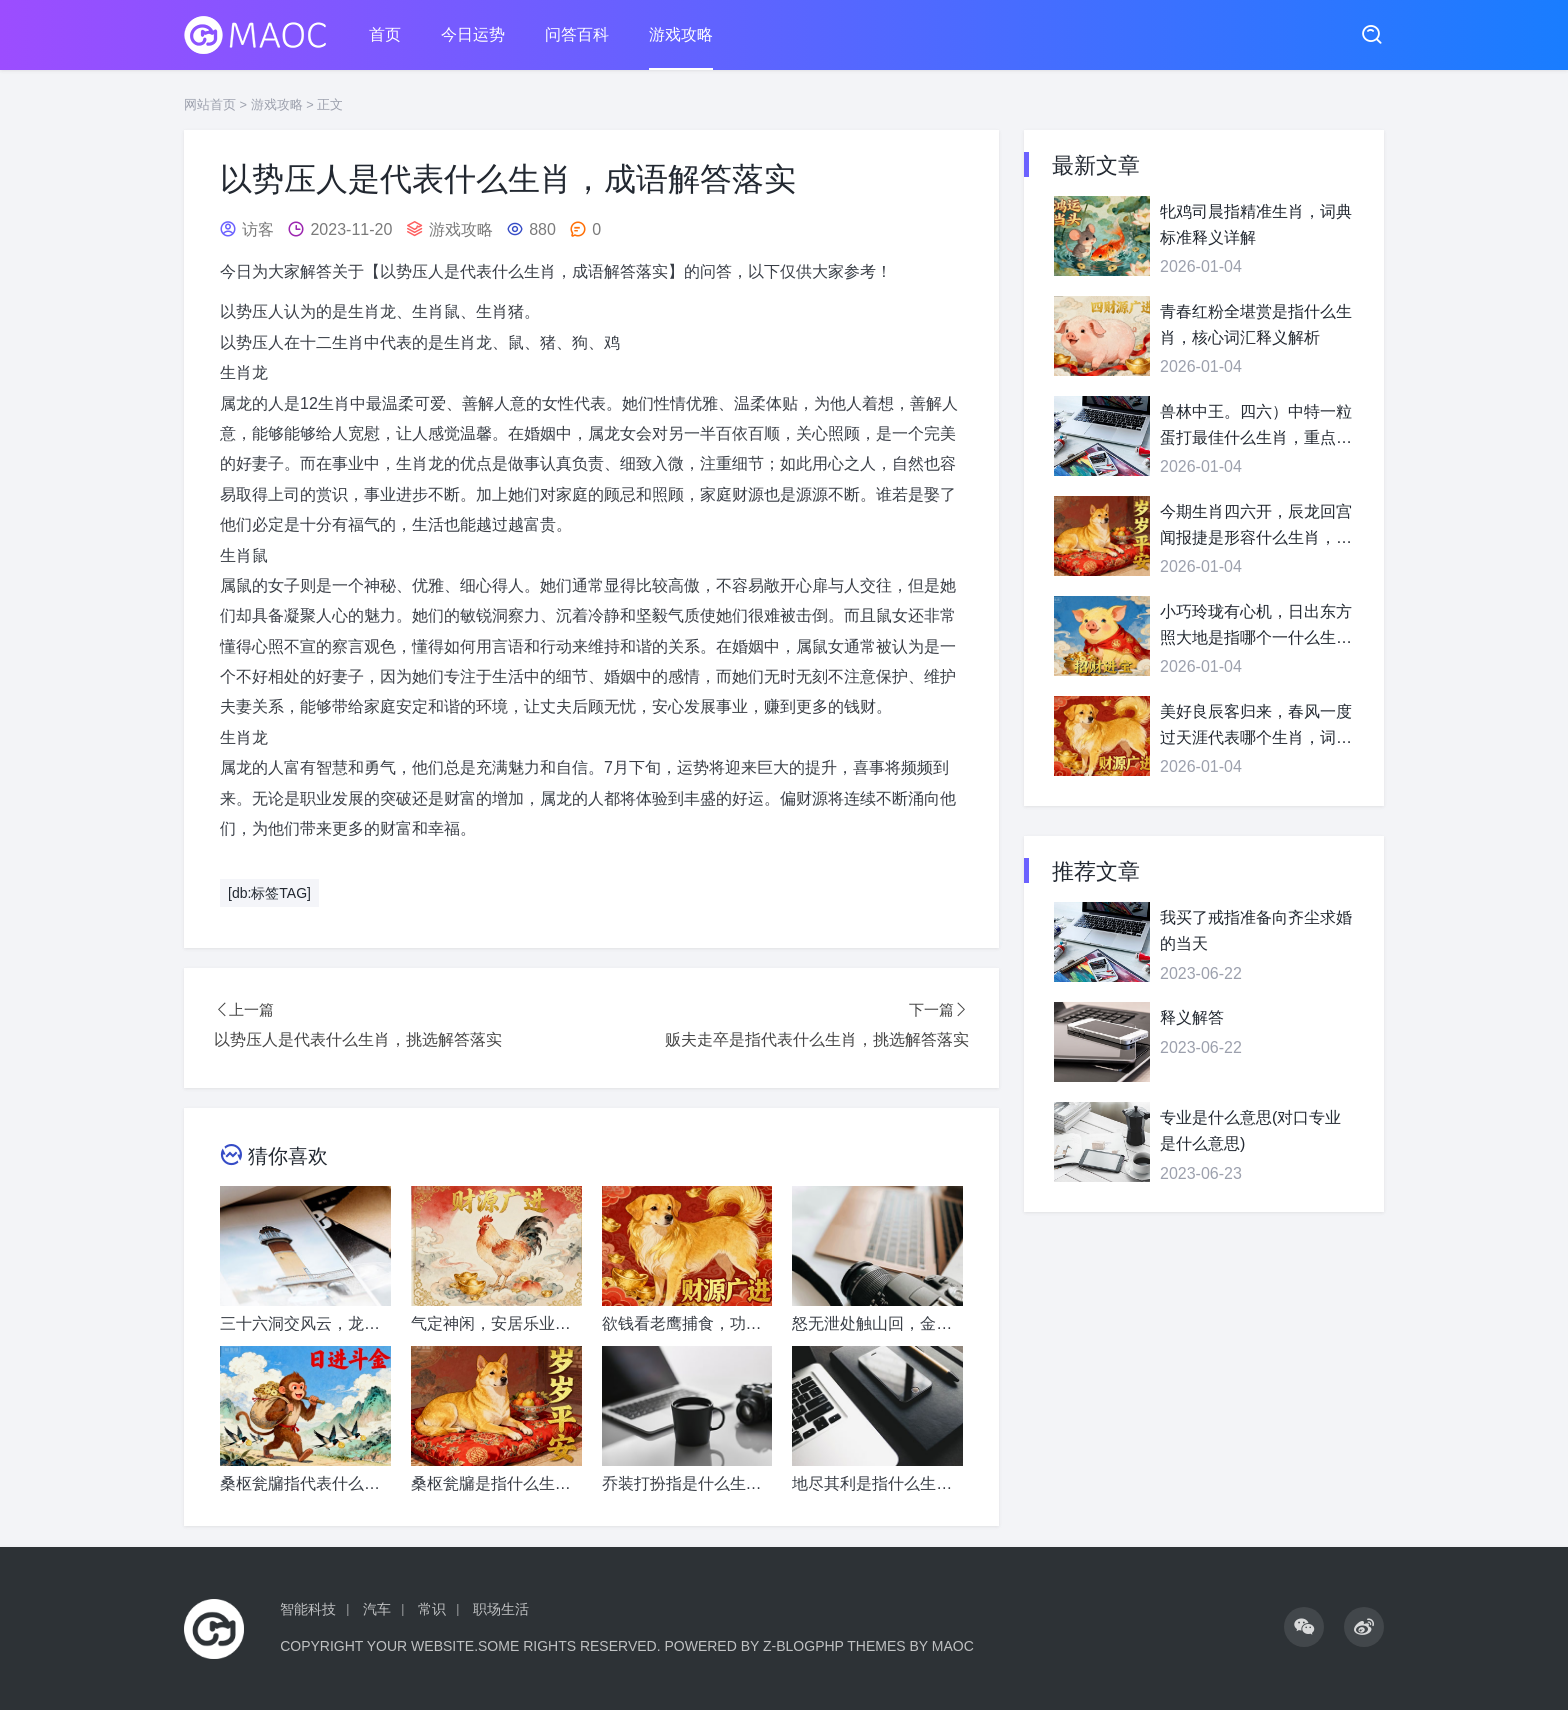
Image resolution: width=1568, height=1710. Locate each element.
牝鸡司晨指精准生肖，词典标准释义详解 (1256, 224)
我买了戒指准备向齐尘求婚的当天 (1256, 930)
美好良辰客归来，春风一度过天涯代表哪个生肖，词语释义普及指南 (1256, 726)
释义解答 (1192, 1017)
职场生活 (501, 1609)
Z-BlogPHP (803, 1646)
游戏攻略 (681, 34)
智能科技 (308, 1609)
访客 (258, 229)
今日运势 (473, 34)
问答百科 (577, 34)
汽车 (377, 1609)
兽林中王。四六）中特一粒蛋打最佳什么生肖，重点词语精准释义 (1256, 426)
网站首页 (210, 104)
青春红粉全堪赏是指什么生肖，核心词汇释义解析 (1256, 324)
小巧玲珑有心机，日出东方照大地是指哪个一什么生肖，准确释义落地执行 (1256, 626)
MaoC (953, 1646)
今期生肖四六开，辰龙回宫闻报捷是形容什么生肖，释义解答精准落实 (1256, 526)
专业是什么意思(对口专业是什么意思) (1250, 1130)
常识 (432, 1609)
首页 (385, 34)
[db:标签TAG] (269, 893)
